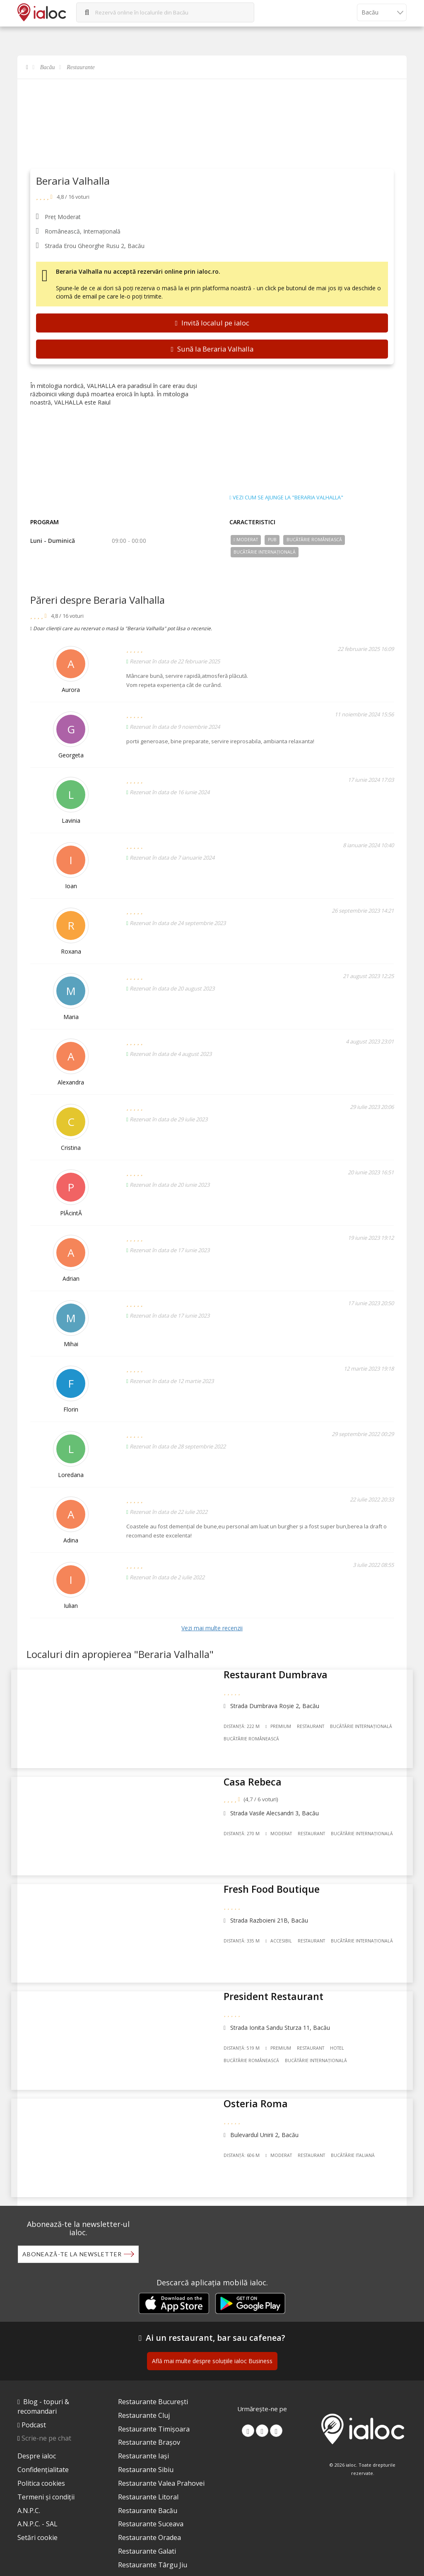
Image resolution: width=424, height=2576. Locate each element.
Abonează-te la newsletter (72, 2225)
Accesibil (283, 1931)
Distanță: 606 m (246, 2130)
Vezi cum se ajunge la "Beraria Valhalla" (286, 497)
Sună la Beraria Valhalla (212, 349)
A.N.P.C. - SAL (37, 2505)
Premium (282, 1732)
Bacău (47, 67)
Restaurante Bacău (147, 2491)
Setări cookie (37, 2518)
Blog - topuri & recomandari (43, 2387)
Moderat (246, 539)
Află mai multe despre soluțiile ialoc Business (212, 2342)
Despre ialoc (36, 2437)
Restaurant (315, 1732)
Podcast (34, 2406)
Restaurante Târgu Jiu (152, 2546)
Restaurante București (153, 2383)
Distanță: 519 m (246, 2031)
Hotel (342, 2031)
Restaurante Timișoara (154, 2410)
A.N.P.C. (28, 2491)
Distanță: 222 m (246, 1732)
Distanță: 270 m (246, 1832)
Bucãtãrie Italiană (357, 2130)
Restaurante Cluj (144, 2396)
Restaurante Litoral (148, 2478)
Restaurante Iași (143, 2437)
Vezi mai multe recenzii (212, 1628)
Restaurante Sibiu (145, 2451)
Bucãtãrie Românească (314, 539)
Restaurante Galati (147, 2532)
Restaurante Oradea (149, 2518)
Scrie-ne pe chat (46, 2419)
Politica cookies (41, 2464)
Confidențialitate (43, 2451)
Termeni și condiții (46, 2478)
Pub (272, 539)
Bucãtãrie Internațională (265, 552)
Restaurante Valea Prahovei (161, 2464)
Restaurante (81, 67)
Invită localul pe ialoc (212, 323)
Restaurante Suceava (150, 2505)
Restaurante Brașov (149, 2423)
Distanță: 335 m (246, 1931)
